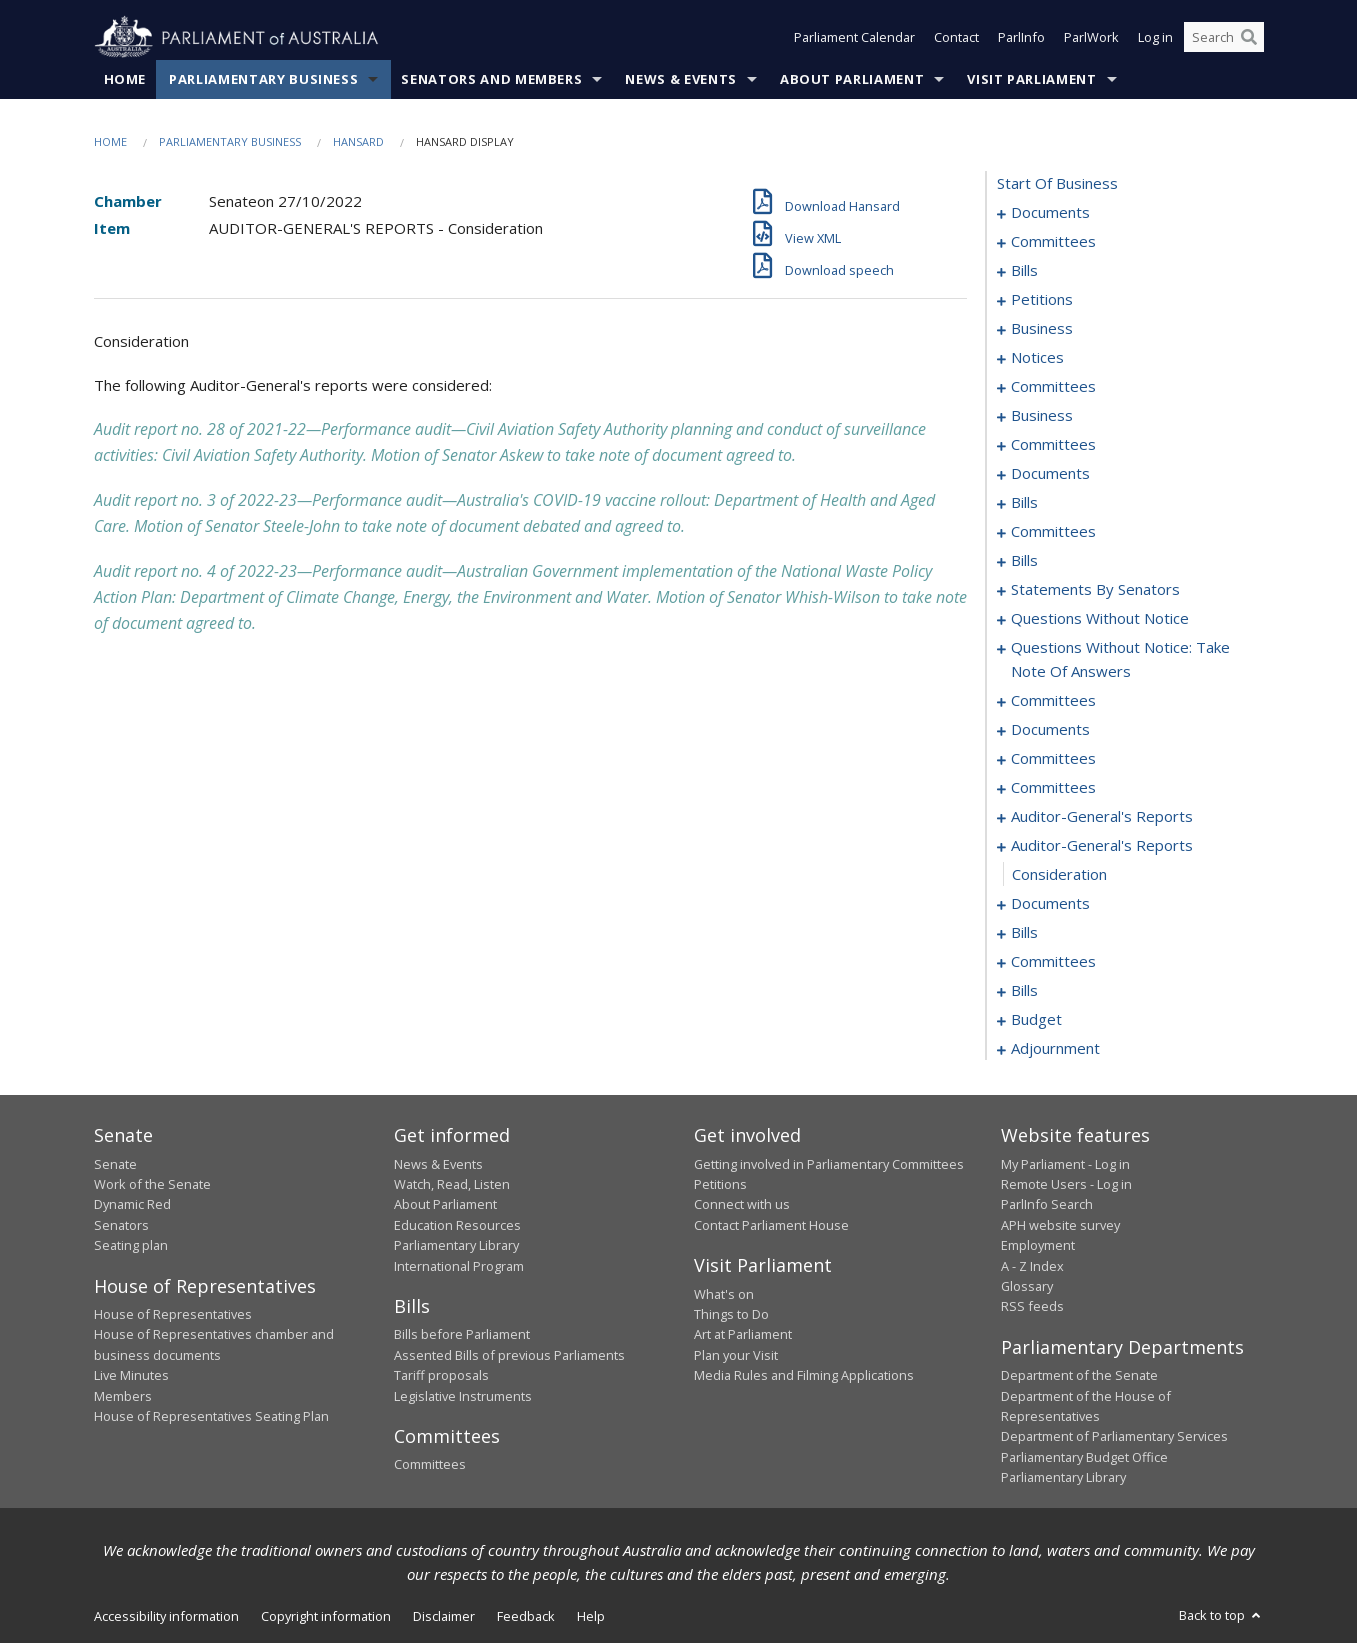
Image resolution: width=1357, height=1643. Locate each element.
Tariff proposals (441, 1376)
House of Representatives (173, 1314)
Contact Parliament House (771, 1225)
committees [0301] (1053, 962)
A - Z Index (1032, 1266)
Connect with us (742, 1205)
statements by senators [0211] (1095, 590)
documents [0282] (1050, 904)
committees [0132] (1053, 445)
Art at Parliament (743, 1335)
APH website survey (1060, 1225)
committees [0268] (1053, 759)
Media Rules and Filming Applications (804, 1376)
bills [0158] (1024, 503)
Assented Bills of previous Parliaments (509, 1355)
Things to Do (731, 1314)
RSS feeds (1032, 1307)
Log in (1155, 38)
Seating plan (131, 1246)
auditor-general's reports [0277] (1102, 817)
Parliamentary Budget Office (1084, 1457)
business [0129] (1042, 416)
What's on (724, 1294)
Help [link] (591, 1616)
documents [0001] (1050, 213)
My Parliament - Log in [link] (1065, 1164)
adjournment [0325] (1055, 1049)
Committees (430, 1465)
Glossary (1027, 1286)
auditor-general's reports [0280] (1102, 846)
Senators (121, 1225)
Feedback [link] (526, 1616)
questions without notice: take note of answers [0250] (1120, 660)
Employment (1038, 1246)
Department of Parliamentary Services (1114, 1437)
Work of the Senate (152, 1184)
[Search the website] (1224, 38)
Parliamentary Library (456, 1246)
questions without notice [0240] (1100, 619)
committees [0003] (1053, 242)
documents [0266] (1050, 730)
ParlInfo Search (1047, 1205)
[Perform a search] (1249, 38)
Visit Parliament (1031, 79)
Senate (115, 1164)
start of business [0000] (1057, 184)
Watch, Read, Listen (452, 1184)
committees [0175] (1053, 532)
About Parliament (852, 79)
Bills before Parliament (462, 1335)
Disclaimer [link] (444, 1616)
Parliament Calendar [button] (854, 38)
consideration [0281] (1059, 875)
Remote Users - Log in (1066, 1184)
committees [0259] (1053, 701)
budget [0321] (1036, 1020)
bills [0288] (1024, 933)
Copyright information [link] (326, 1616)
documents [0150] (1050, 474)
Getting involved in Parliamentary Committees (829, 1164)
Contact (956, 38)
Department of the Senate (1079, 1376)
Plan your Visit (736, 1355)
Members (123, 1396)
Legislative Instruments (463, 1396)
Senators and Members (491, 79)
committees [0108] (1053, 387)
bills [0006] (1024, 271)
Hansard (358, 141)
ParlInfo (1021, 38)
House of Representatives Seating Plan (211, 1416)
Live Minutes (131, 1376)
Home (125, 79)
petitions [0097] (1042, 300)
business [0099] (1042, 329)
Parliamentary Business (263, 79)
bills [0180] (1024, 561)
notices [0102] (1037, 358)
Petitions (720, 1184)
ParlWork (1091, 38)
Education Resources (457, 1225)
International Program (459, 1266)
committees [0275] (1053, 788)
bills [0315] (1024, 991)
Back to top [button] (1221, 1615)
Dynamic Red (132, 1205)
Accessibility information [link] (166, 1616)
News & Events (680, 79)
